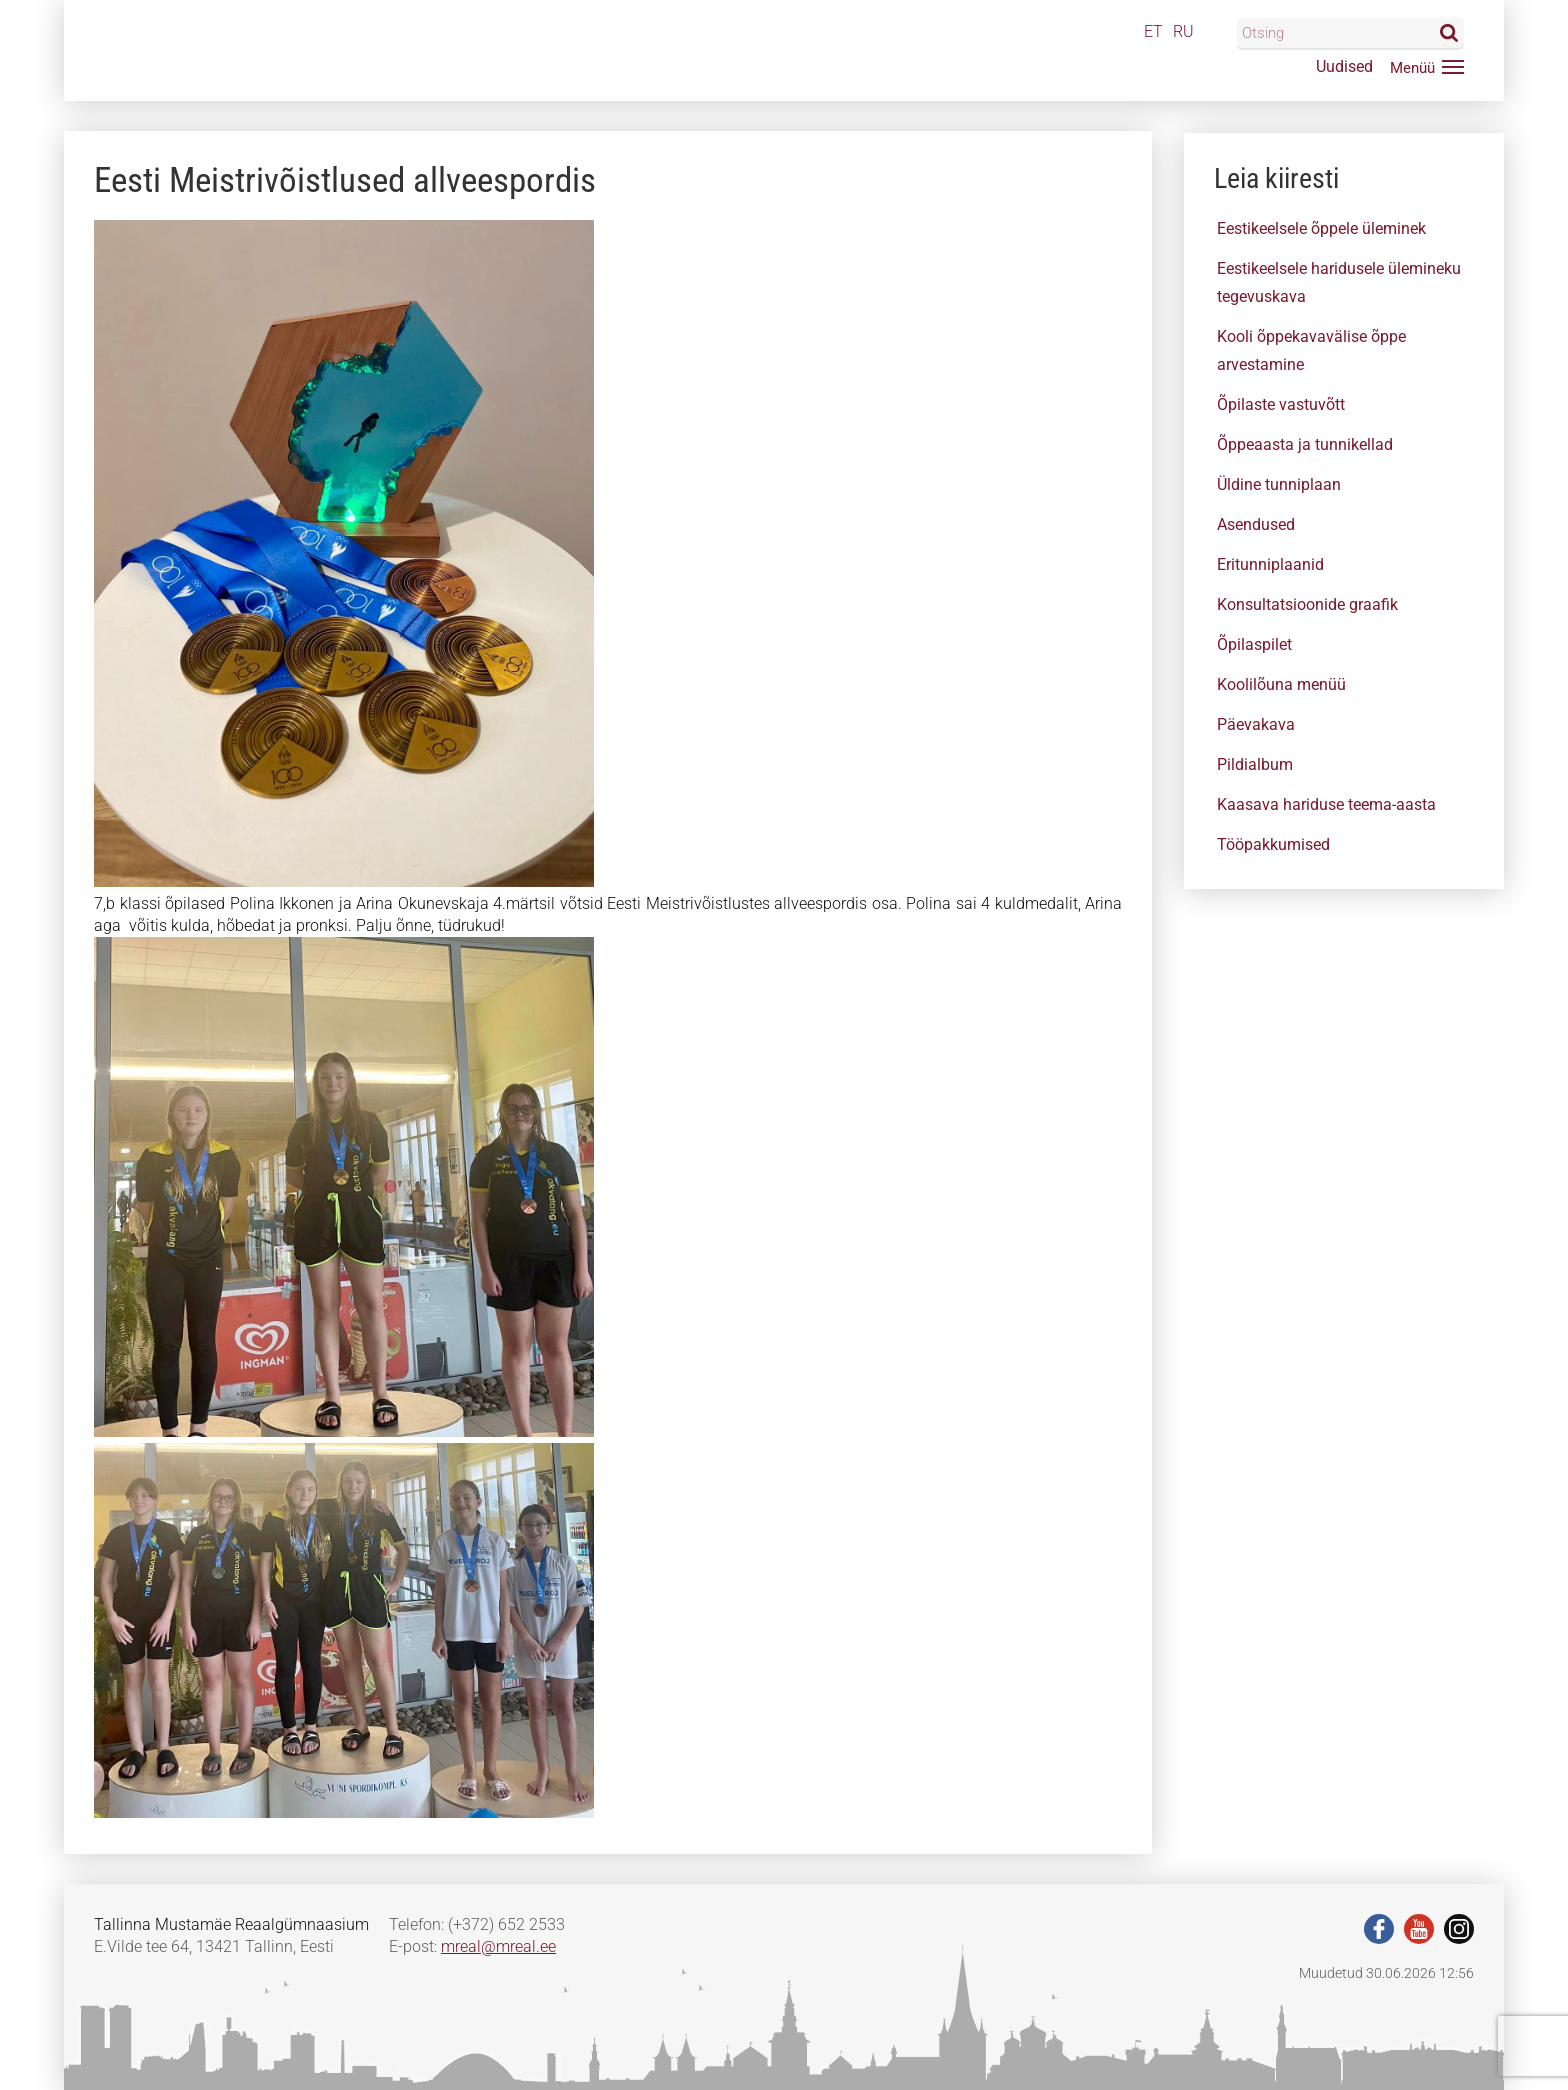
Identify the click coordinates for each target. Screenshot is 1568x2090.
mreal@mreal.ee (498, 1946)
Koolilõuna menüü (1281, 684)
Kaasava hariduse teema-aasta (1326, 804)
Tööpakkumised (1273, 844)
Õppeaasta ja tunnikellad (1305, 444)
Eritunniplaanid (1270, 564)
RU (1183, 31)
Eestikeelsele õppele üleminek (1321, 228)
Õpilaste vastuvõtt (1281, 404)
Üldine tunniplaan (1279, 484)
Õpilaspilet (1254, 644)
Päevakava (1256, 724)
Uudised (1344, 66)
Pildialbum (1255, 764)
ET (1153, 31)
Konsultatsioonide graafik (1307, 604)
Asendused (1256, 524)
